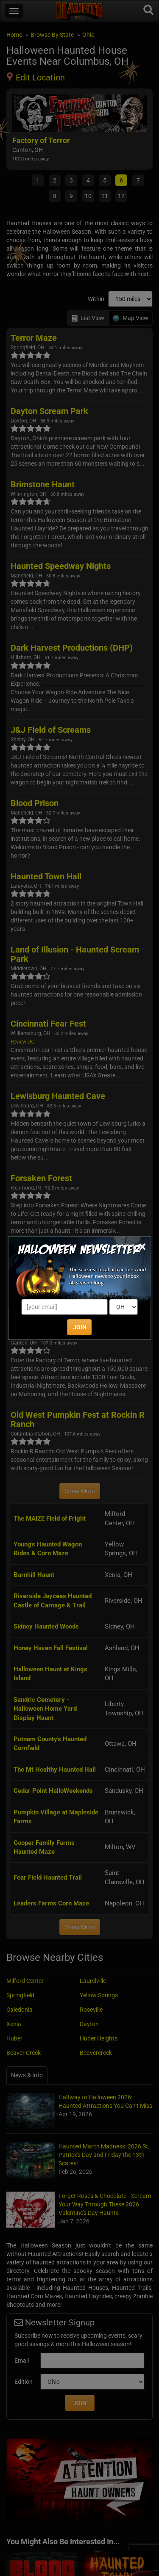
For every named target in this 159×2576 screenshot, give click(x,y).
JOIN (79, 1327)
